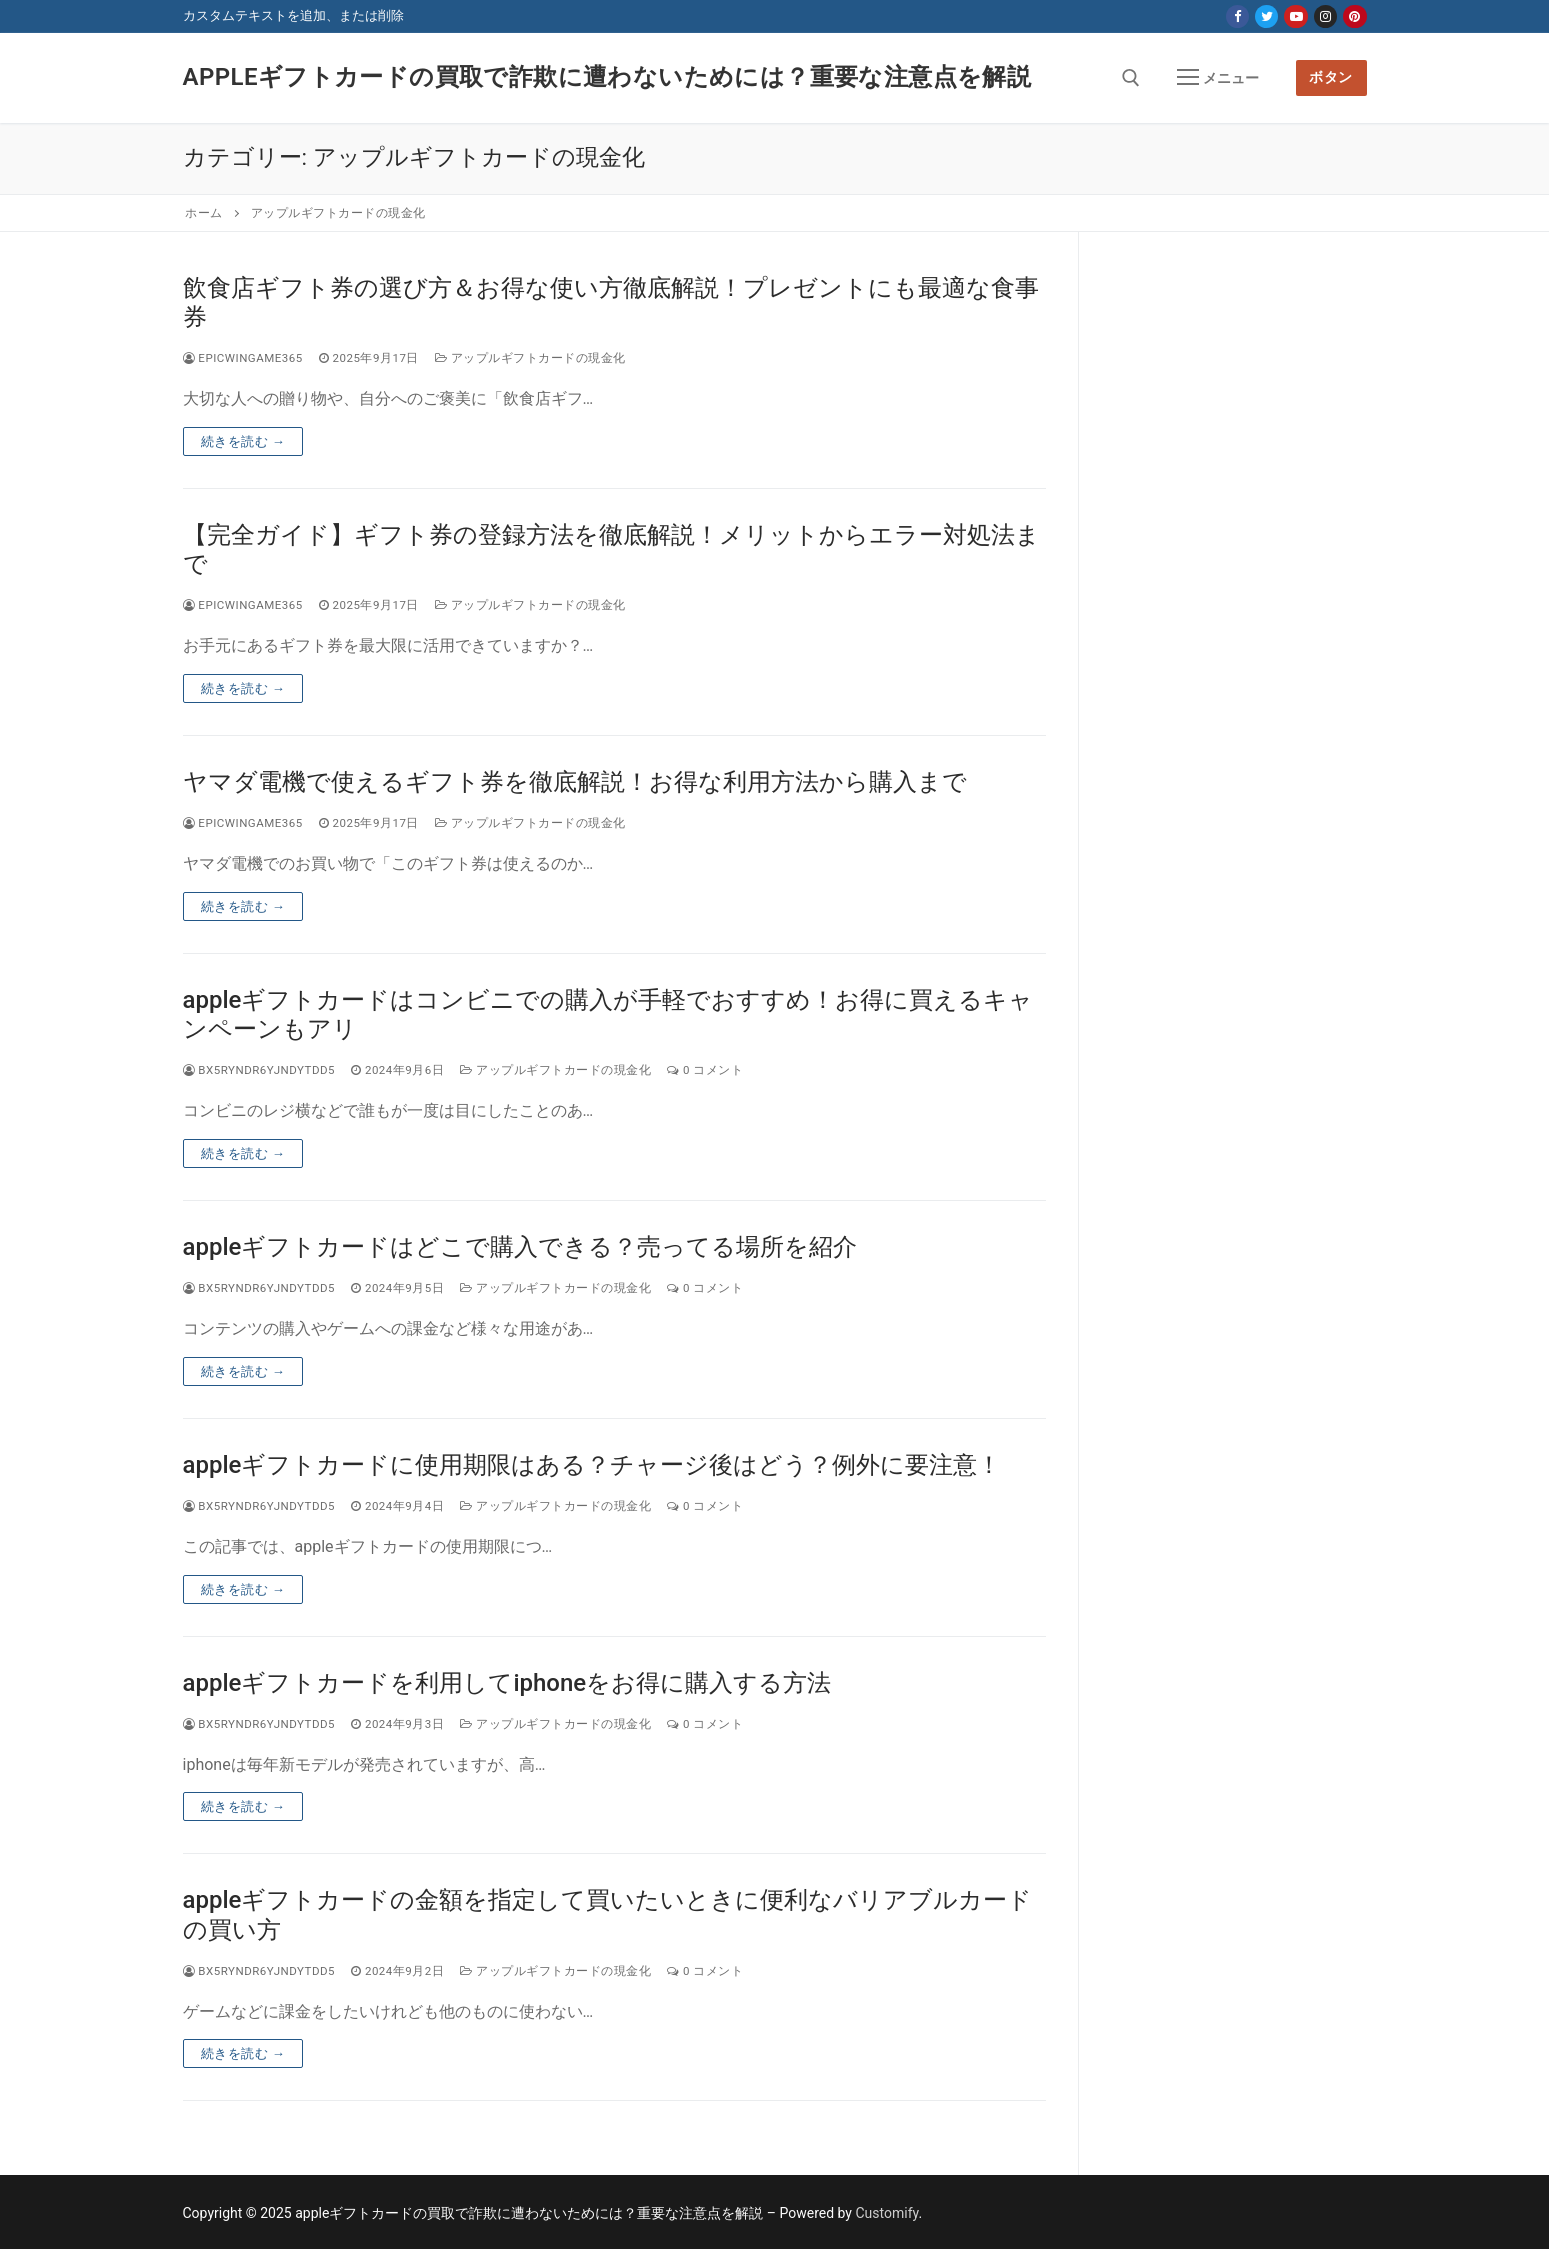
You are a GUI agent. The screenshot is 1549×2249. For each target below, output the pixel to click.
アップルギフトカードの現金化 (530, 358)
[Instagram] (1325, 16)
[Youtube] (1295, 16)
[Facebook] (1237, 16)
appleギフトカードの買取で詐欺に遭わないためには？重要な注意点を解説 (607, 77)
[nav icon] (1218, 78)
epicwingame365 (243, 358)
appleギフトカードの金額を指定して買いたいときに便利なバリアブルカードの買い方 (608, 1914)
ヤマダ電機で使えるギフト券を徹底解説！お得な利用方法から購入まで (575, 782)
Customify (886, 2213)
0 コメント (705, 1070)
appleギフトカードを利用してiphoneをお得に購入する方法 (507, 1683)
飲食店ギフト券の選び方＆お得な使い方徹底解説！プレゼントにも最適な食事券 (611, 302)
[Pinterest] (1354, 16)
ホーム (204, 213)
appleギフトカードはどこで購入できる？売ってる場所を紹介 (520, 1247)
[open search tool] (1131, 78)
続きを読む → (243, 441)
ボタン (1331, 77)
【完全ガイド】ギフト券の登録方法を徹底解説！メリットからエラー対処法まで (611, 549)
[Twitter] (1266, 16)
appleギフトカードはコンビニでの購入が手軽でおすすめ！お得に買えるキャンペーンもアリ (608, 1014)
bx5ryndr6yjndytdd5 (259, 1070)
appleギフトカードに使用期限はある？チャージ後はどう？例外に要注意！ (592, 1465)
